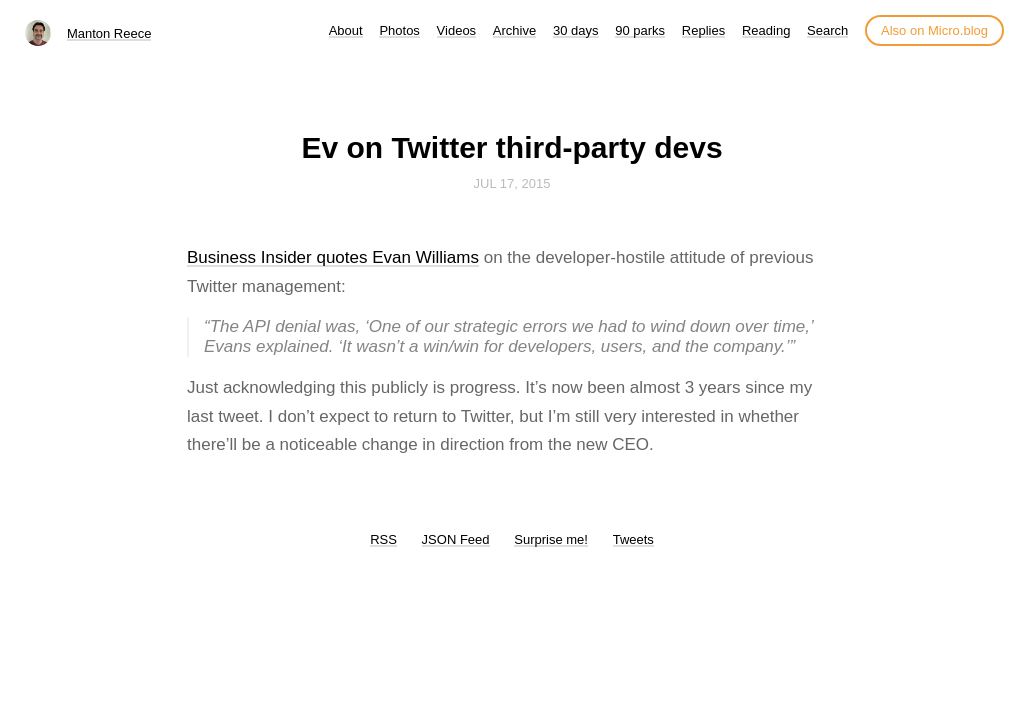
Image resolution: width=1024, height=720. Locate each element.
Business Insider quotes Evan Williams (333, 257)
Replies (703, 30)
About (346, 30)
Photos (399, 30)
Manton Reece (109, 33)
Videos (457, 30)
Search (827, 30)
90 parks (640, 30)
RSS (383, 539)
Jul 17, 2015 (512, 183)
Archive (514, 30)
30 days (576, 30)
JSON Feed (456, 539)
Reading (766, 30)
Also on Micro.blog (934, 30)
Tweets (633, 539)
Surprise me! (551, 539)
